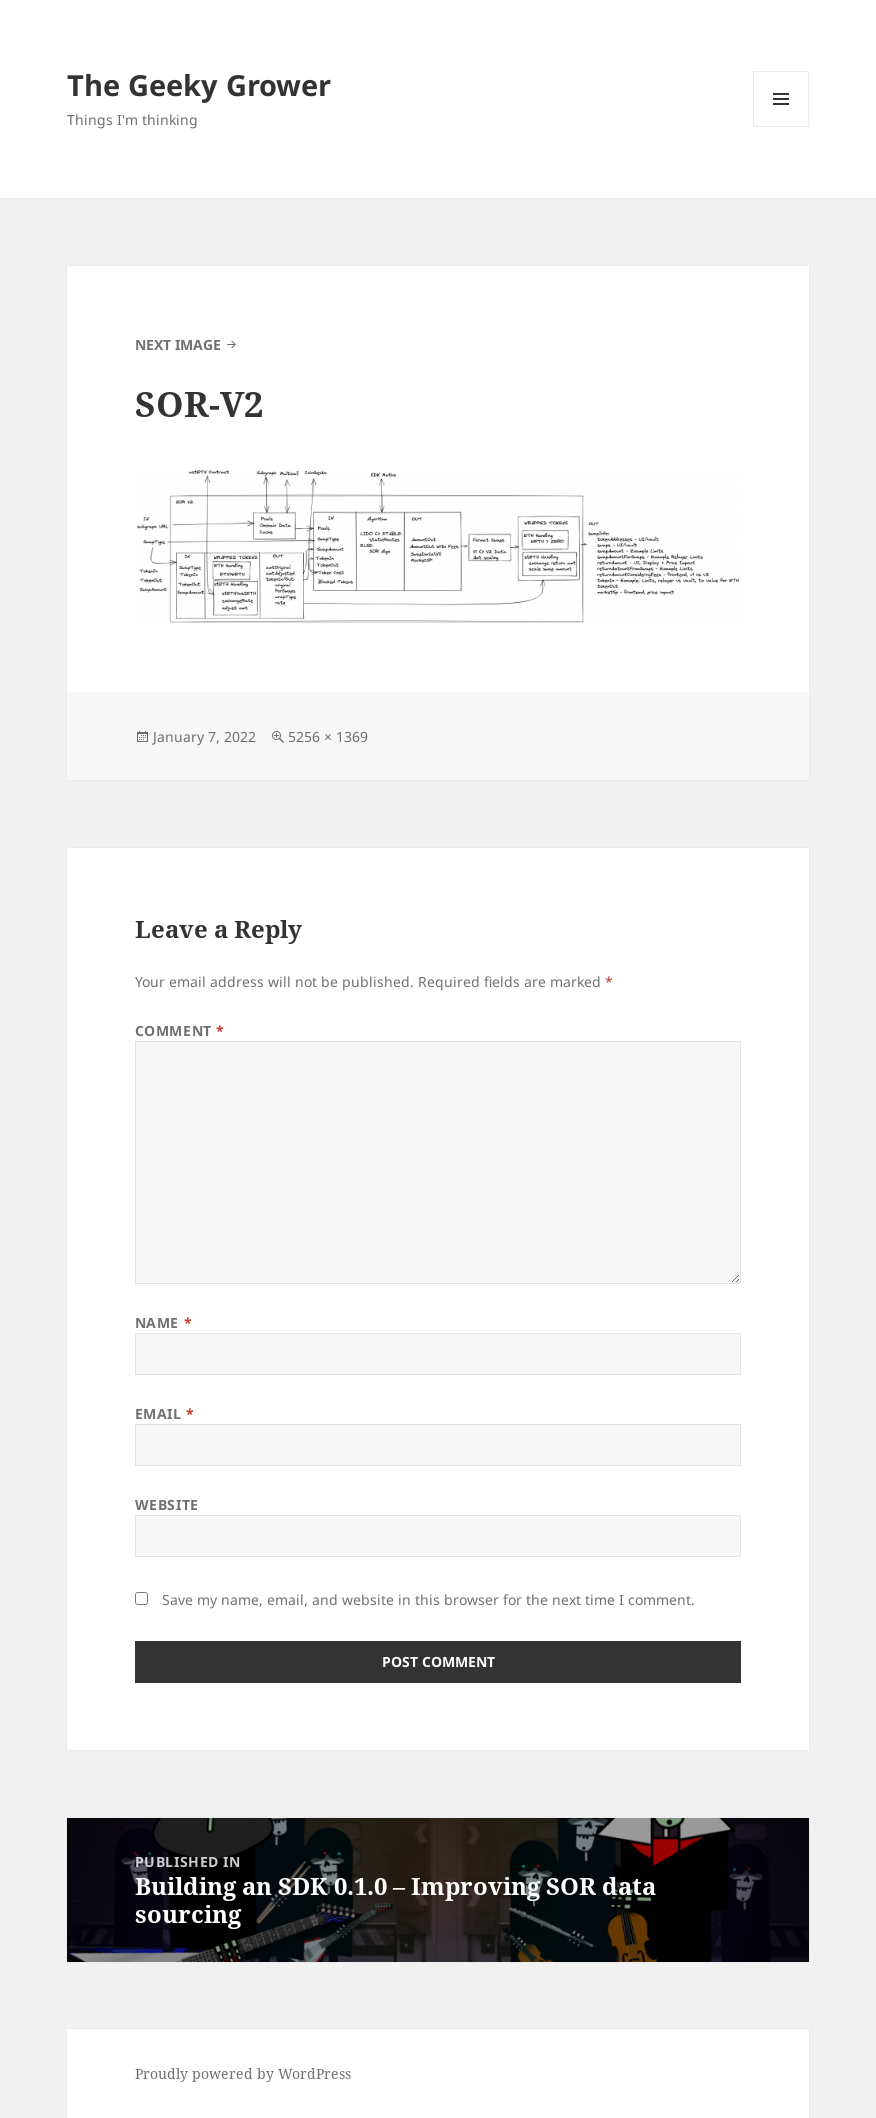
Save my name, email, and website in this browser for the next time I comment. (428, 1599)
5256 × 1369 (328, 736)
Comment (180, 1030)
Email (165, 1413)
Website (167, 1504)
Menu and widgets (781, 126)
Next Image (178, 344)
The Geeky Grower (199, 84)
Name (163, 1322)
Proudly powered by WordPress (243, 2073)
